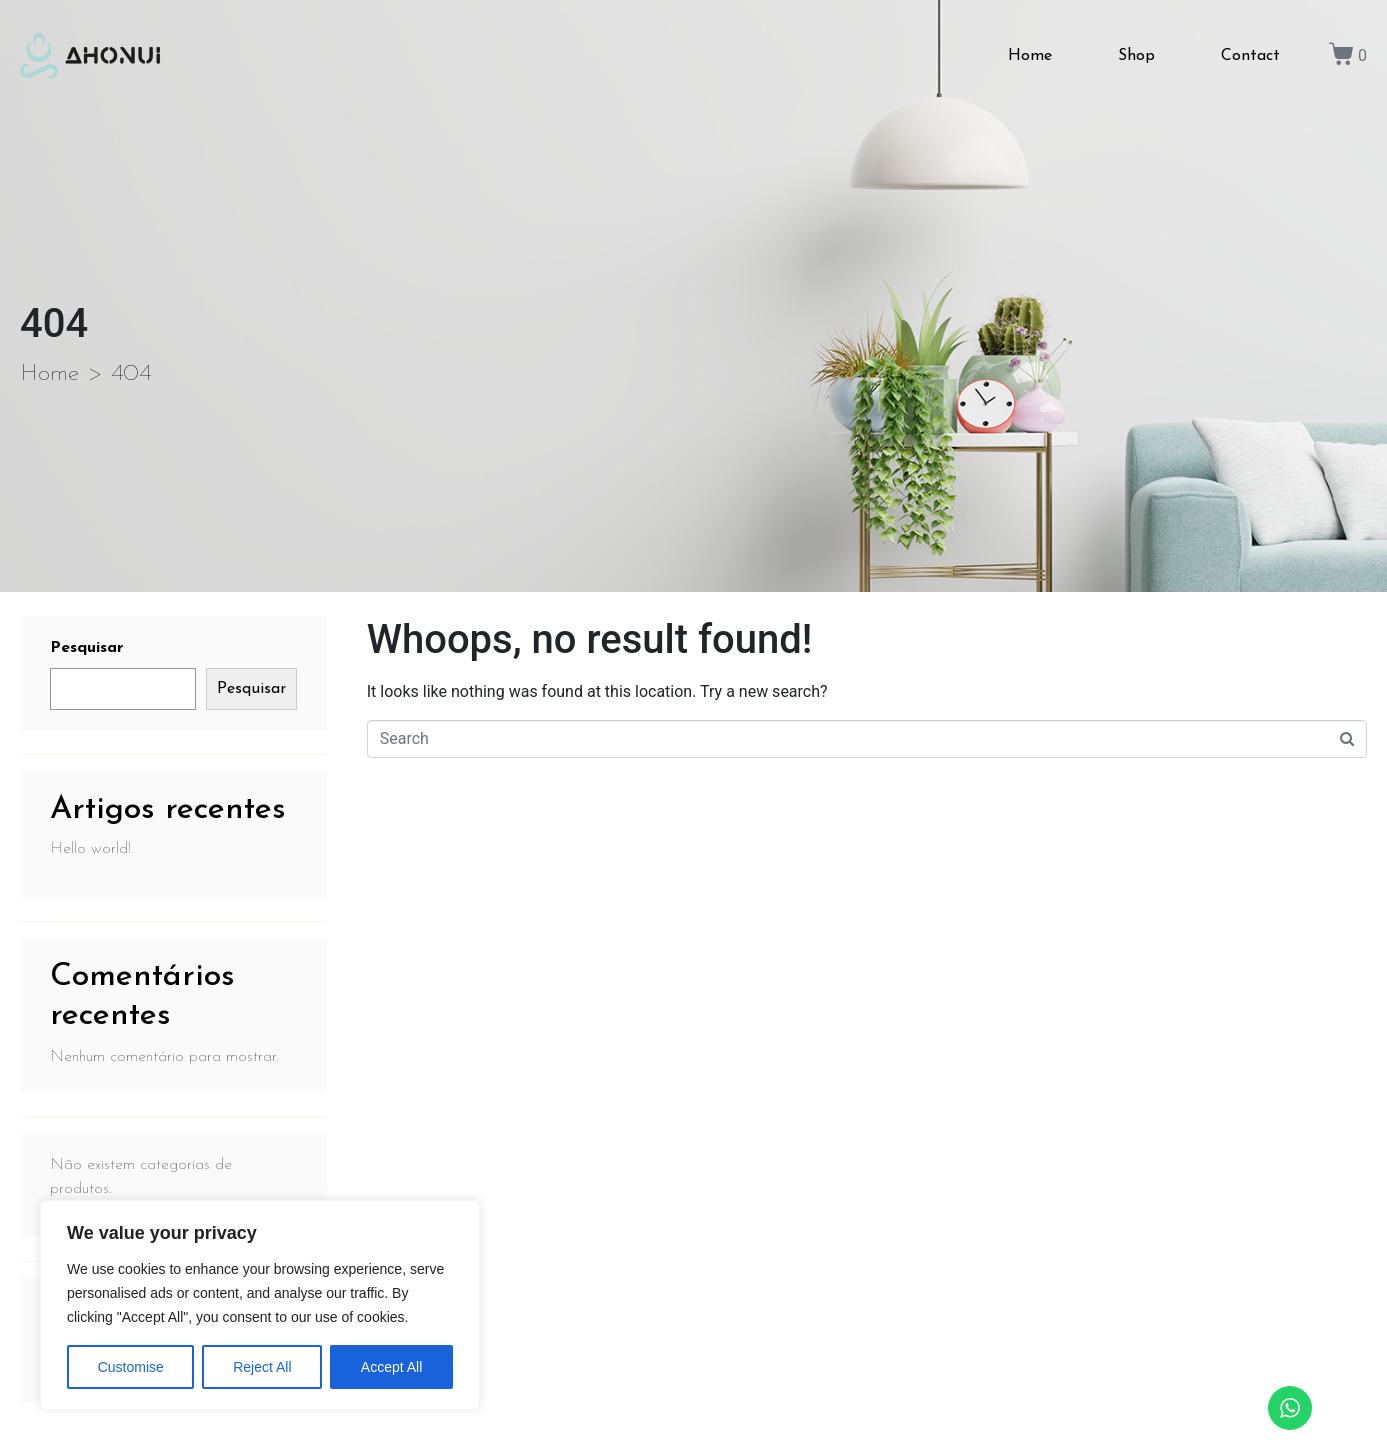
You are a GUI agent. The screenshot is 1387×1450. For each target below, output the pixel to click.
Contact (1250, 56)
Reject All (262, 1367)
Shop (1136, 56)
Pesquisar (87, 648)
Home (1030, 56)
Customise (131, 1367)
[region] (260, 1305)
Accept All (391, 1367)
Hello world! (90, 849)
